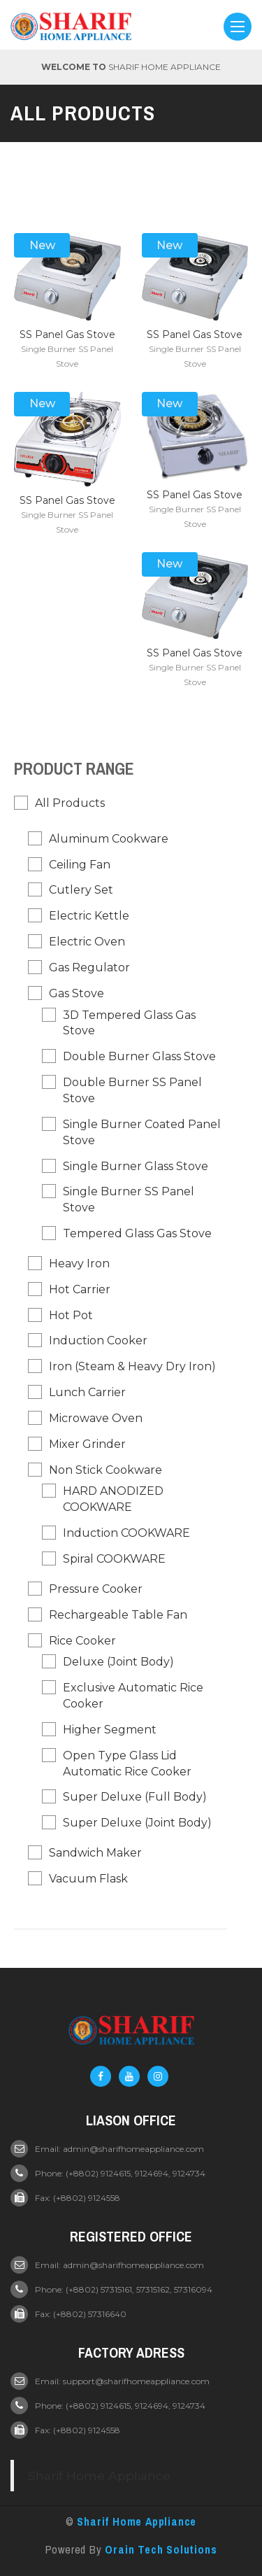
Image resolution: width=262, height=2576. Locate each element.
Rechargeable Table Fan (118, 1614)
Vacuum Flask (88, 1878)
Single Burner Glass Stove (135, 1166)
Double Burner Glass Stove (139, 1056)
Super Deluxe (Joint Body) (137, 1822)
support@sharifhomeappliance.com (136, 2381)
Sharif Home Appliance (99, 2475)
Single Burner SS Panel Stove (128, 1199)
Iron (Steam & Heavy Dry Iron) (132, 1366)
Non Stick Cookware (105, 1470)
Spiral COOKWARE (114, 1558)
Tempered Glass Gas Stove (137, 1233)
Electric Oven (87, 941)
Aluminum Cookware (108, 838)
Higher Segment (110, 1729)
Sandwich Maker (95, 1852)
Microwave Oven (96, 1418)
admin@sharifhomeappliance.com (133, 2149)
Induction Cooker (98, 1340)
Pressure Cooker (96, 1589)
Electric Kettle (89, 915)
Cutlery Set (81, 889)
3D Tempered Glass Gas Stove (129, 1023)
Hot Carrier (79, 1289)
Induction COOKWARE (126, 1533)
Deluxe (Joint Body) (118, 1661)
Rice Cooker (82, 1640)
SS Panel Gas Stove (67, 334)
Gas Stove (76, 993)
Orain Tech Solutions (161, 2549)
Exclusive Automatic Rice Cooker (133, 1695)
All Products (70, 803)
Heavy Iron (79, 1263)
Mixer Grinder (87, 1444)
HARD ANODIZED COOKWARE (113, 1499)
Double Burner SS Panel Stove (132, 1090)
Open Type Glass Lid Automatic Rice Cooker (127, 1763)
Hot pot (71, 1315)
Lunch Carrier (87, 1392)
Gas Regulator (89, 967)
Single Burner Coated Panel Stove (142, 1132)
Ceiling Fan (79, 864)
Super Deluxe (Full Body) (135, 1796)
